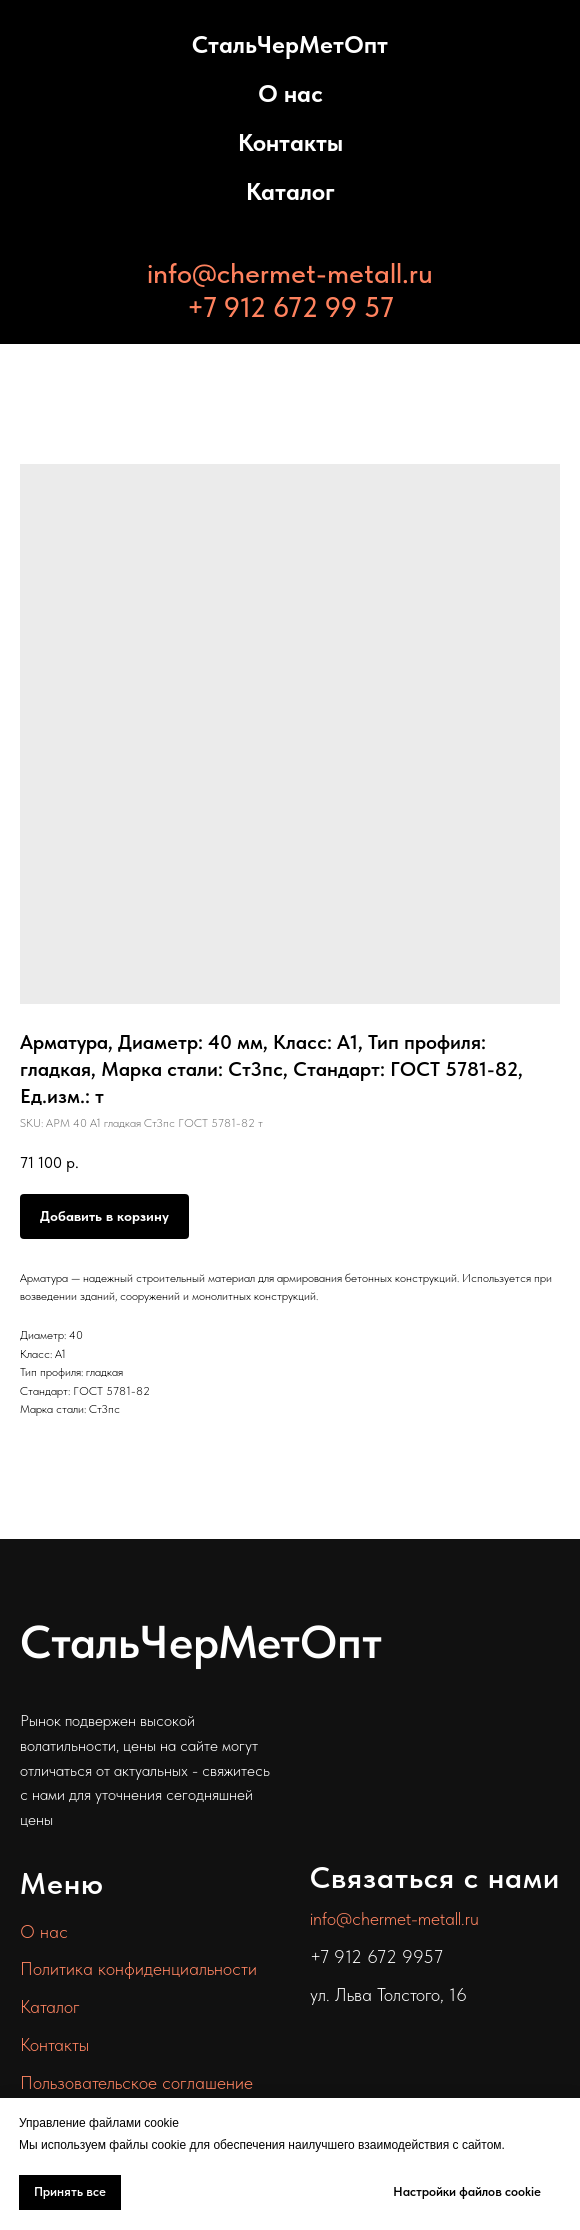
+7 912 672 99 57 (290, 307)
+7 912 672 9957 (376, 1956)
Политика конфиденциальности (138, 1968)
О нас (290, 93)
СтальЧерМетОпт (290, 44)
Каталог (290, 191)
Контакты (290, 142)
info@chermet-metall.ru (290, 273)
